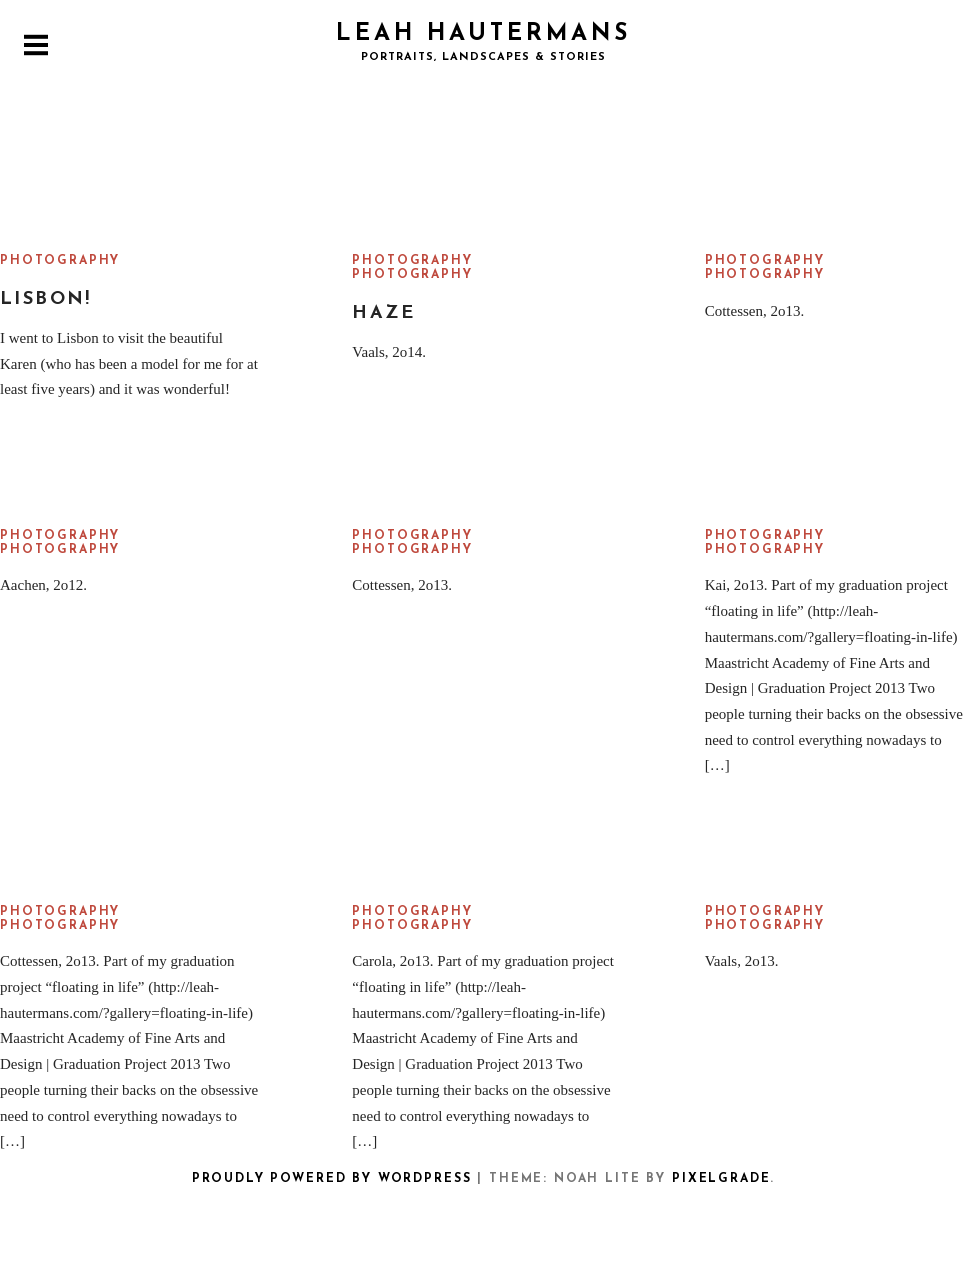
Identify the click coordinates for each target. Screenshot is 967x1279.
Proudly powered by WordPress (332, 1179)
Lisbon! (46, 299)
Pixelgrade (721, 1179)
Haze (383, 313)
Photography (60, 261)
